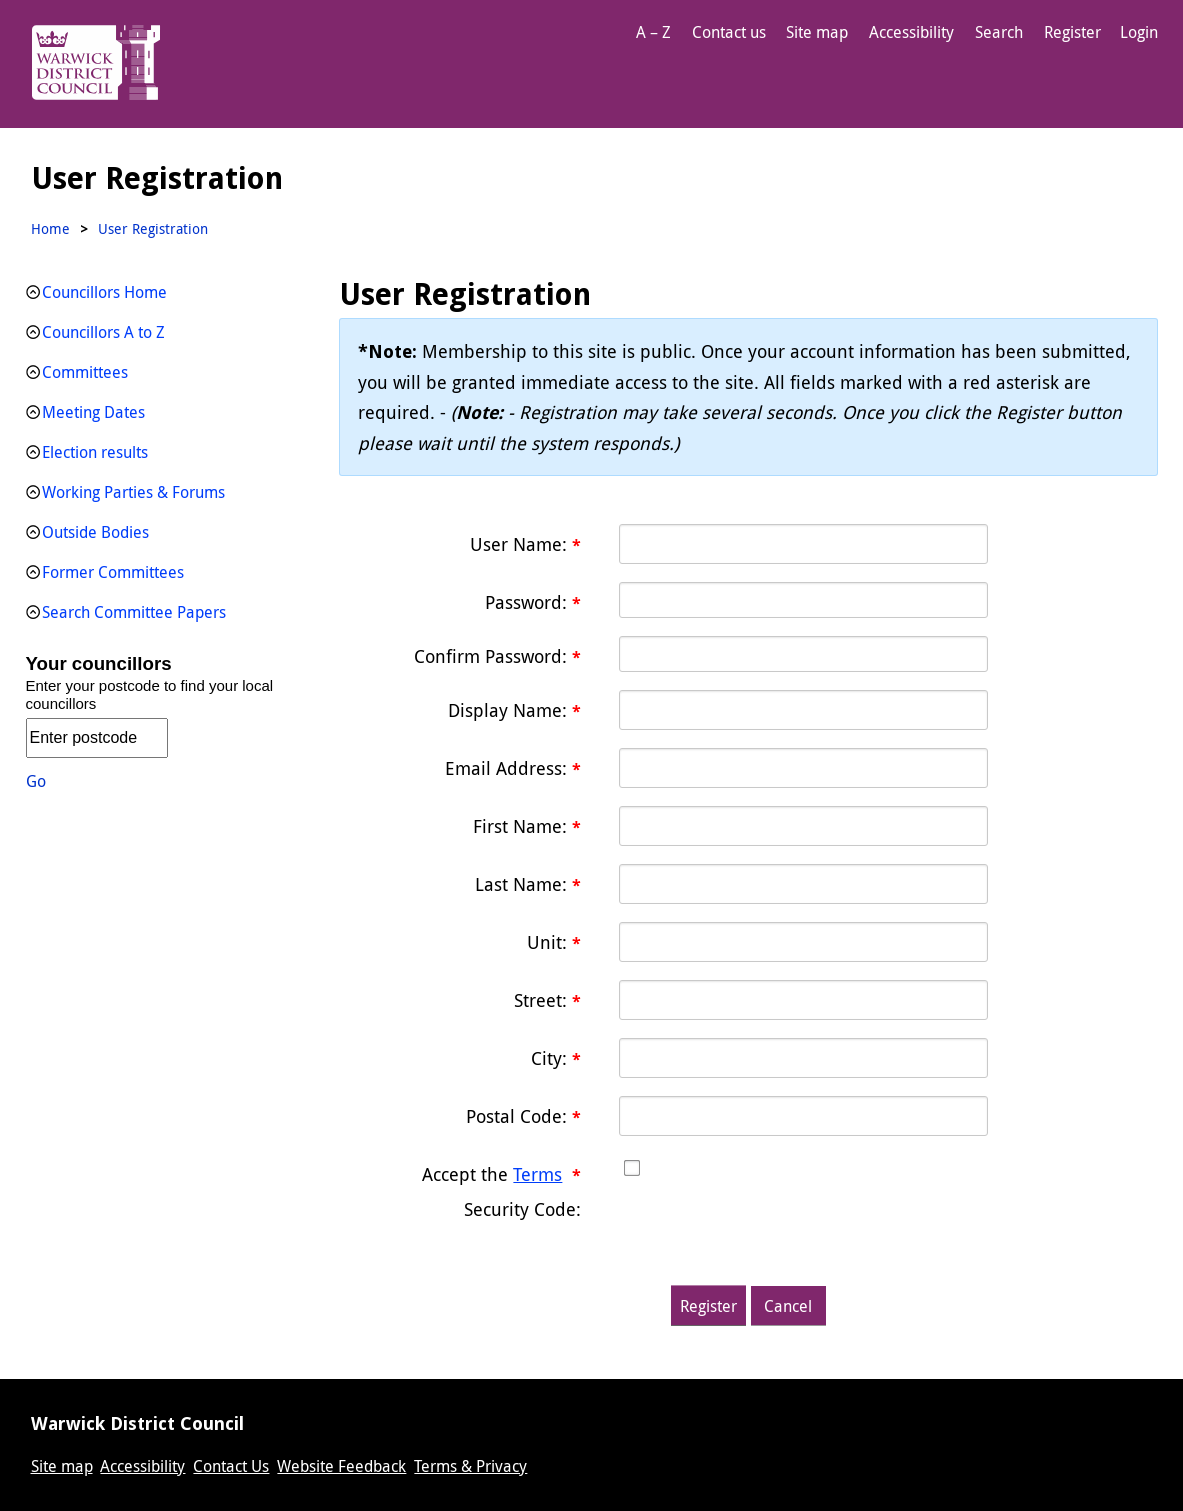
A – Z (653, 32)
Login (1139, 32)
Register (1072, 32)
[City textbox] (803, 1058)
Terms (537, 1174)
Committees (85, 372)
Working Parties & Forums (133, 492)
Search (999, 32)
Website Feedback (341, 1466)
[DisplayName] (803, 710)
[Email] (803, 768)
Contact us (729, 32)
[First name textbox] (803, 826)
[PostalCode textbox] (803, 1116)
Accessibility (911, 32)
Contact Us (231, 1466)
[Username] (803, 544)
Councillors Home (104, 292)
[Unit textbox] (803, 942)
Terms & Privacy (470, 1466)
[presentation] (771, 1228)
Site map (817, 32)
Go (36, 781)
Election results (95, 452)
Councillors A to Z (103, 332)
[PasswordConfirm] (803, 654)
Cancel (788, 1306)
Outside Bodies (95, 532)
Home (50, 228)
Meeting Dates (93, 412)
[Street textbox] (803, 1000)
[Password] (803, 600)
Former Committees (113, 572)
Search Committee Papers (134, 612)
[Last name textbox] (803, 884)
